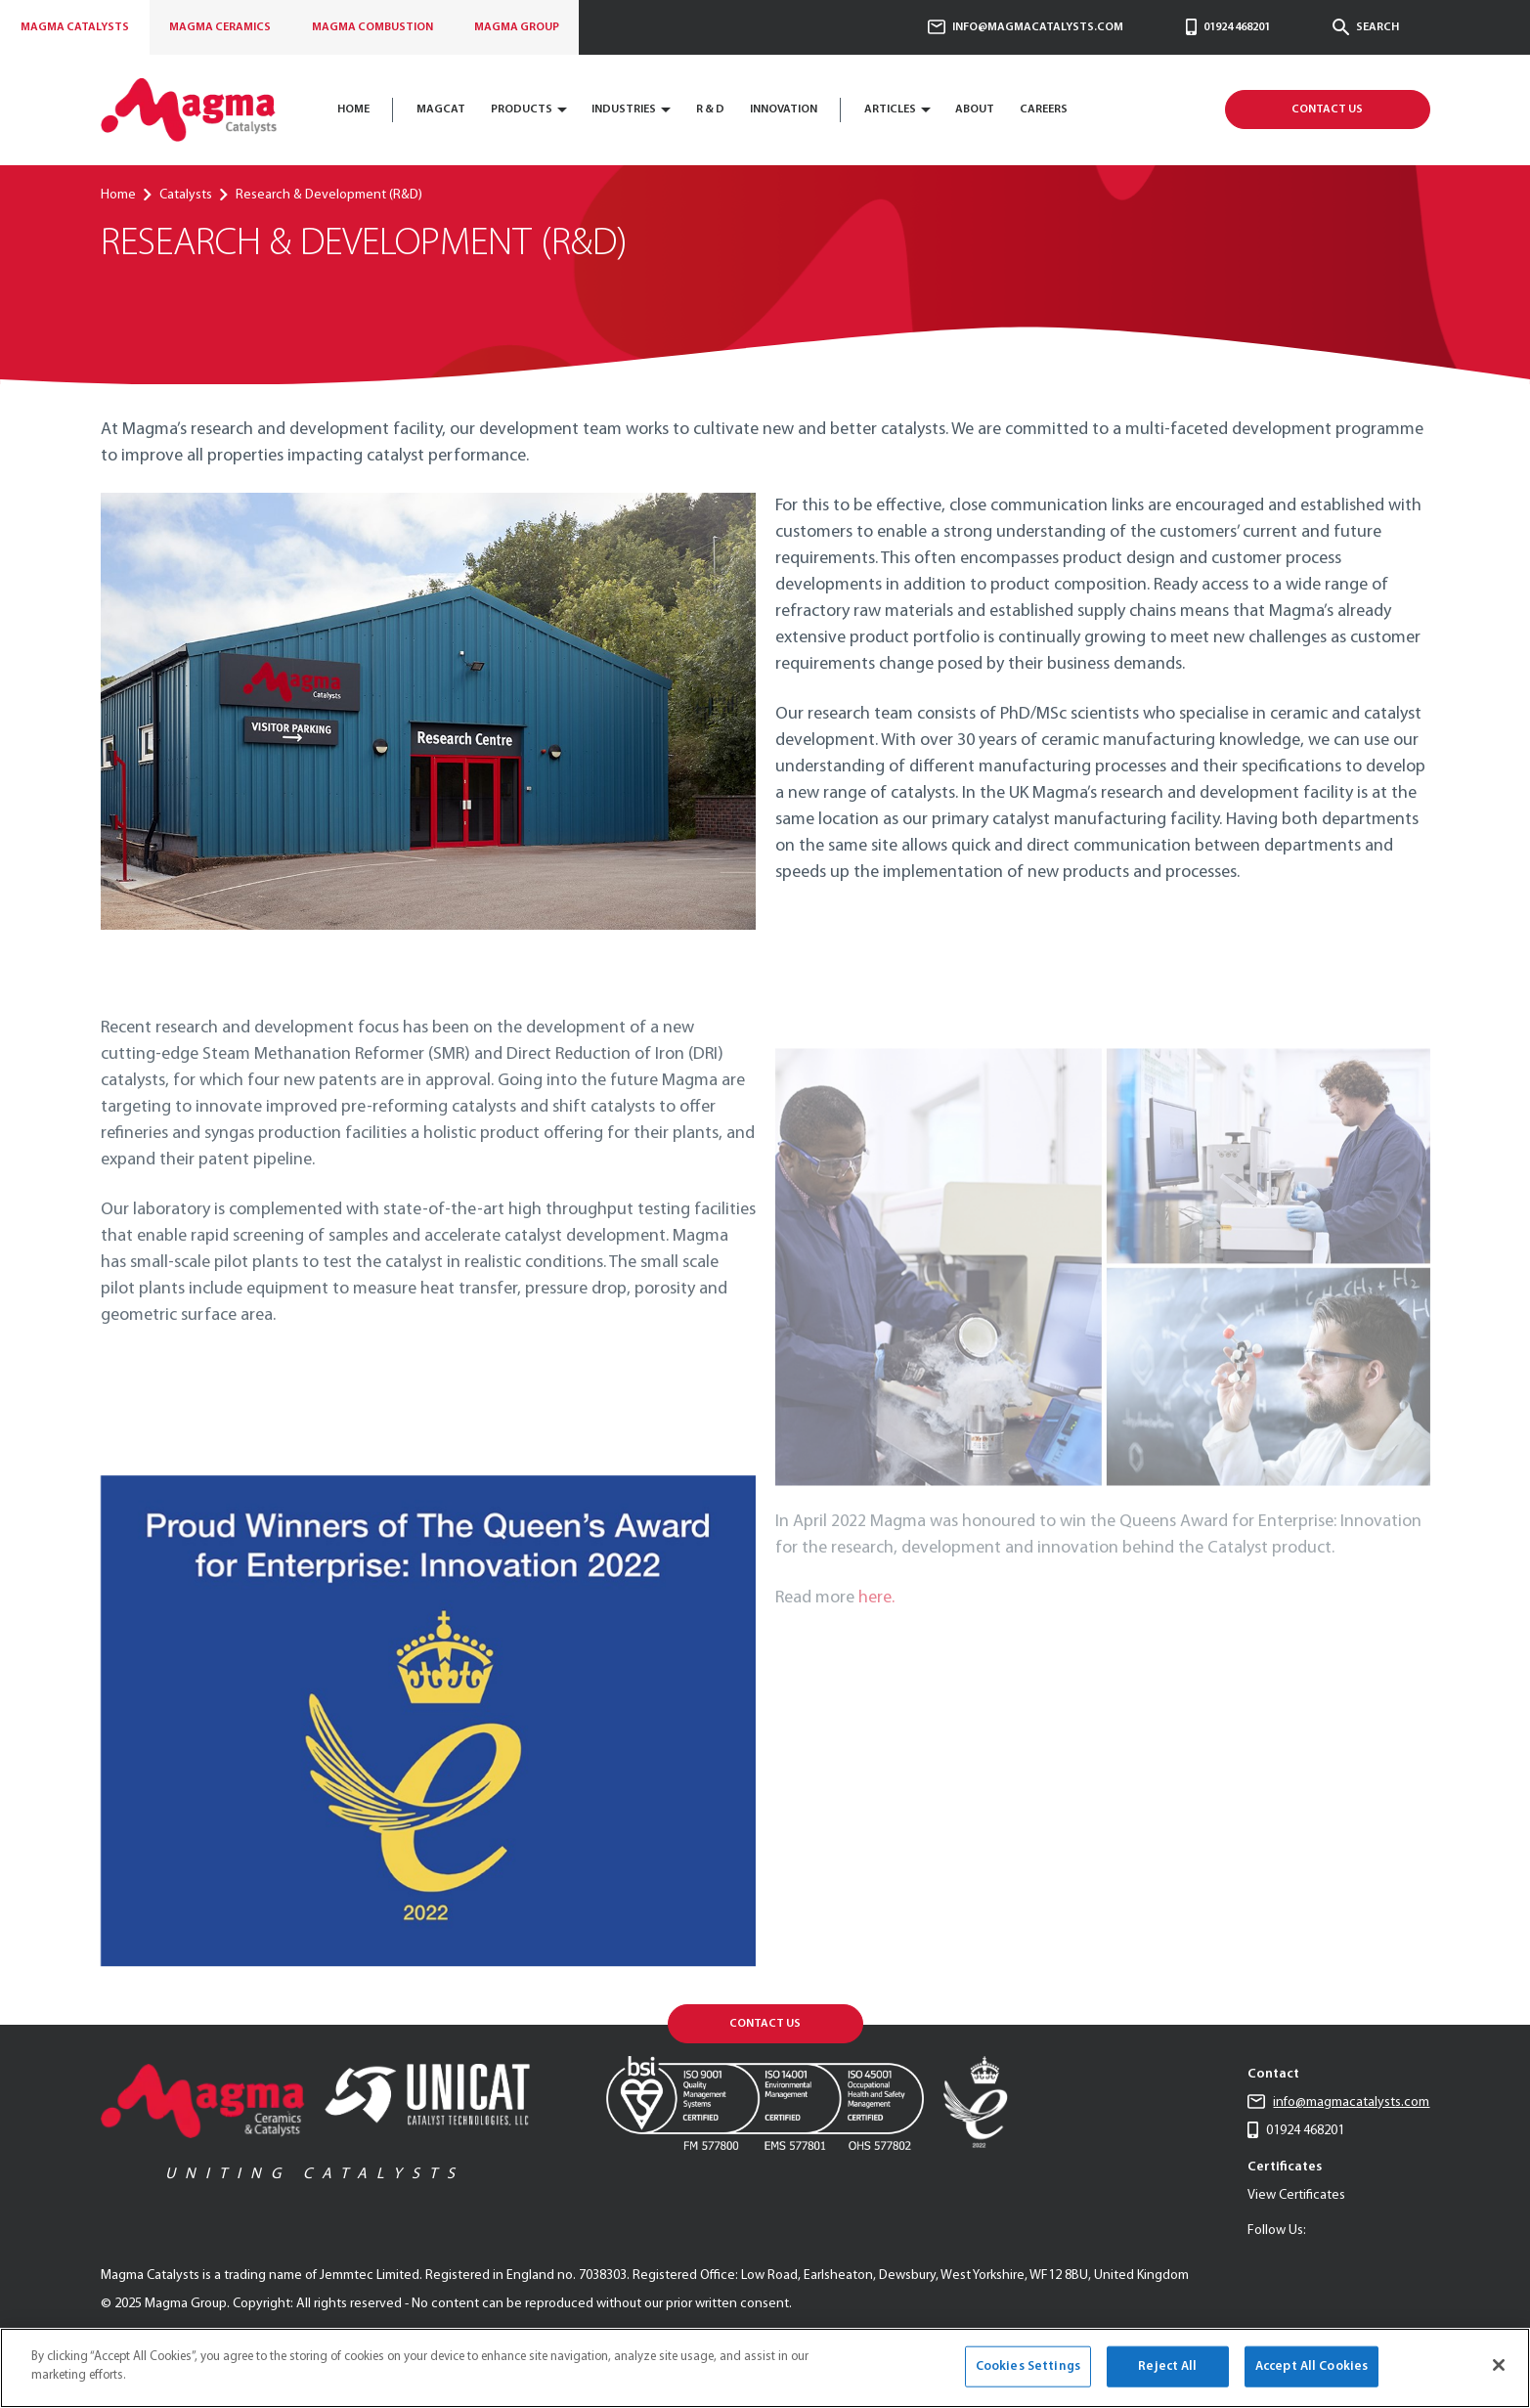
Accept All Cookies (1311, 2366)
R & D (710, 109)
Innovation (783, 109)
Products (521, 109)
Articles (890, 109)
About (974, 109)
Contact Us (1327, 109)
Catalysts (75, 27)
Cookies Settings (1028, 2366)
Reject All (1167, 2366)
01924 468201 (1228, 27)
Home (353, 109)
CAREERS (1044, 109)
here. (876, 1628)
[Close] (1498, 2364)
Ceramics (220, 27)
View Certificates (1296, 2195)
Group (516, 27)
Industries (623, 109)
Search (1366, 27)
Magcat (440, 109)
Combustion (372, 27)
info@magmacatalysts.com (1025, 27)
